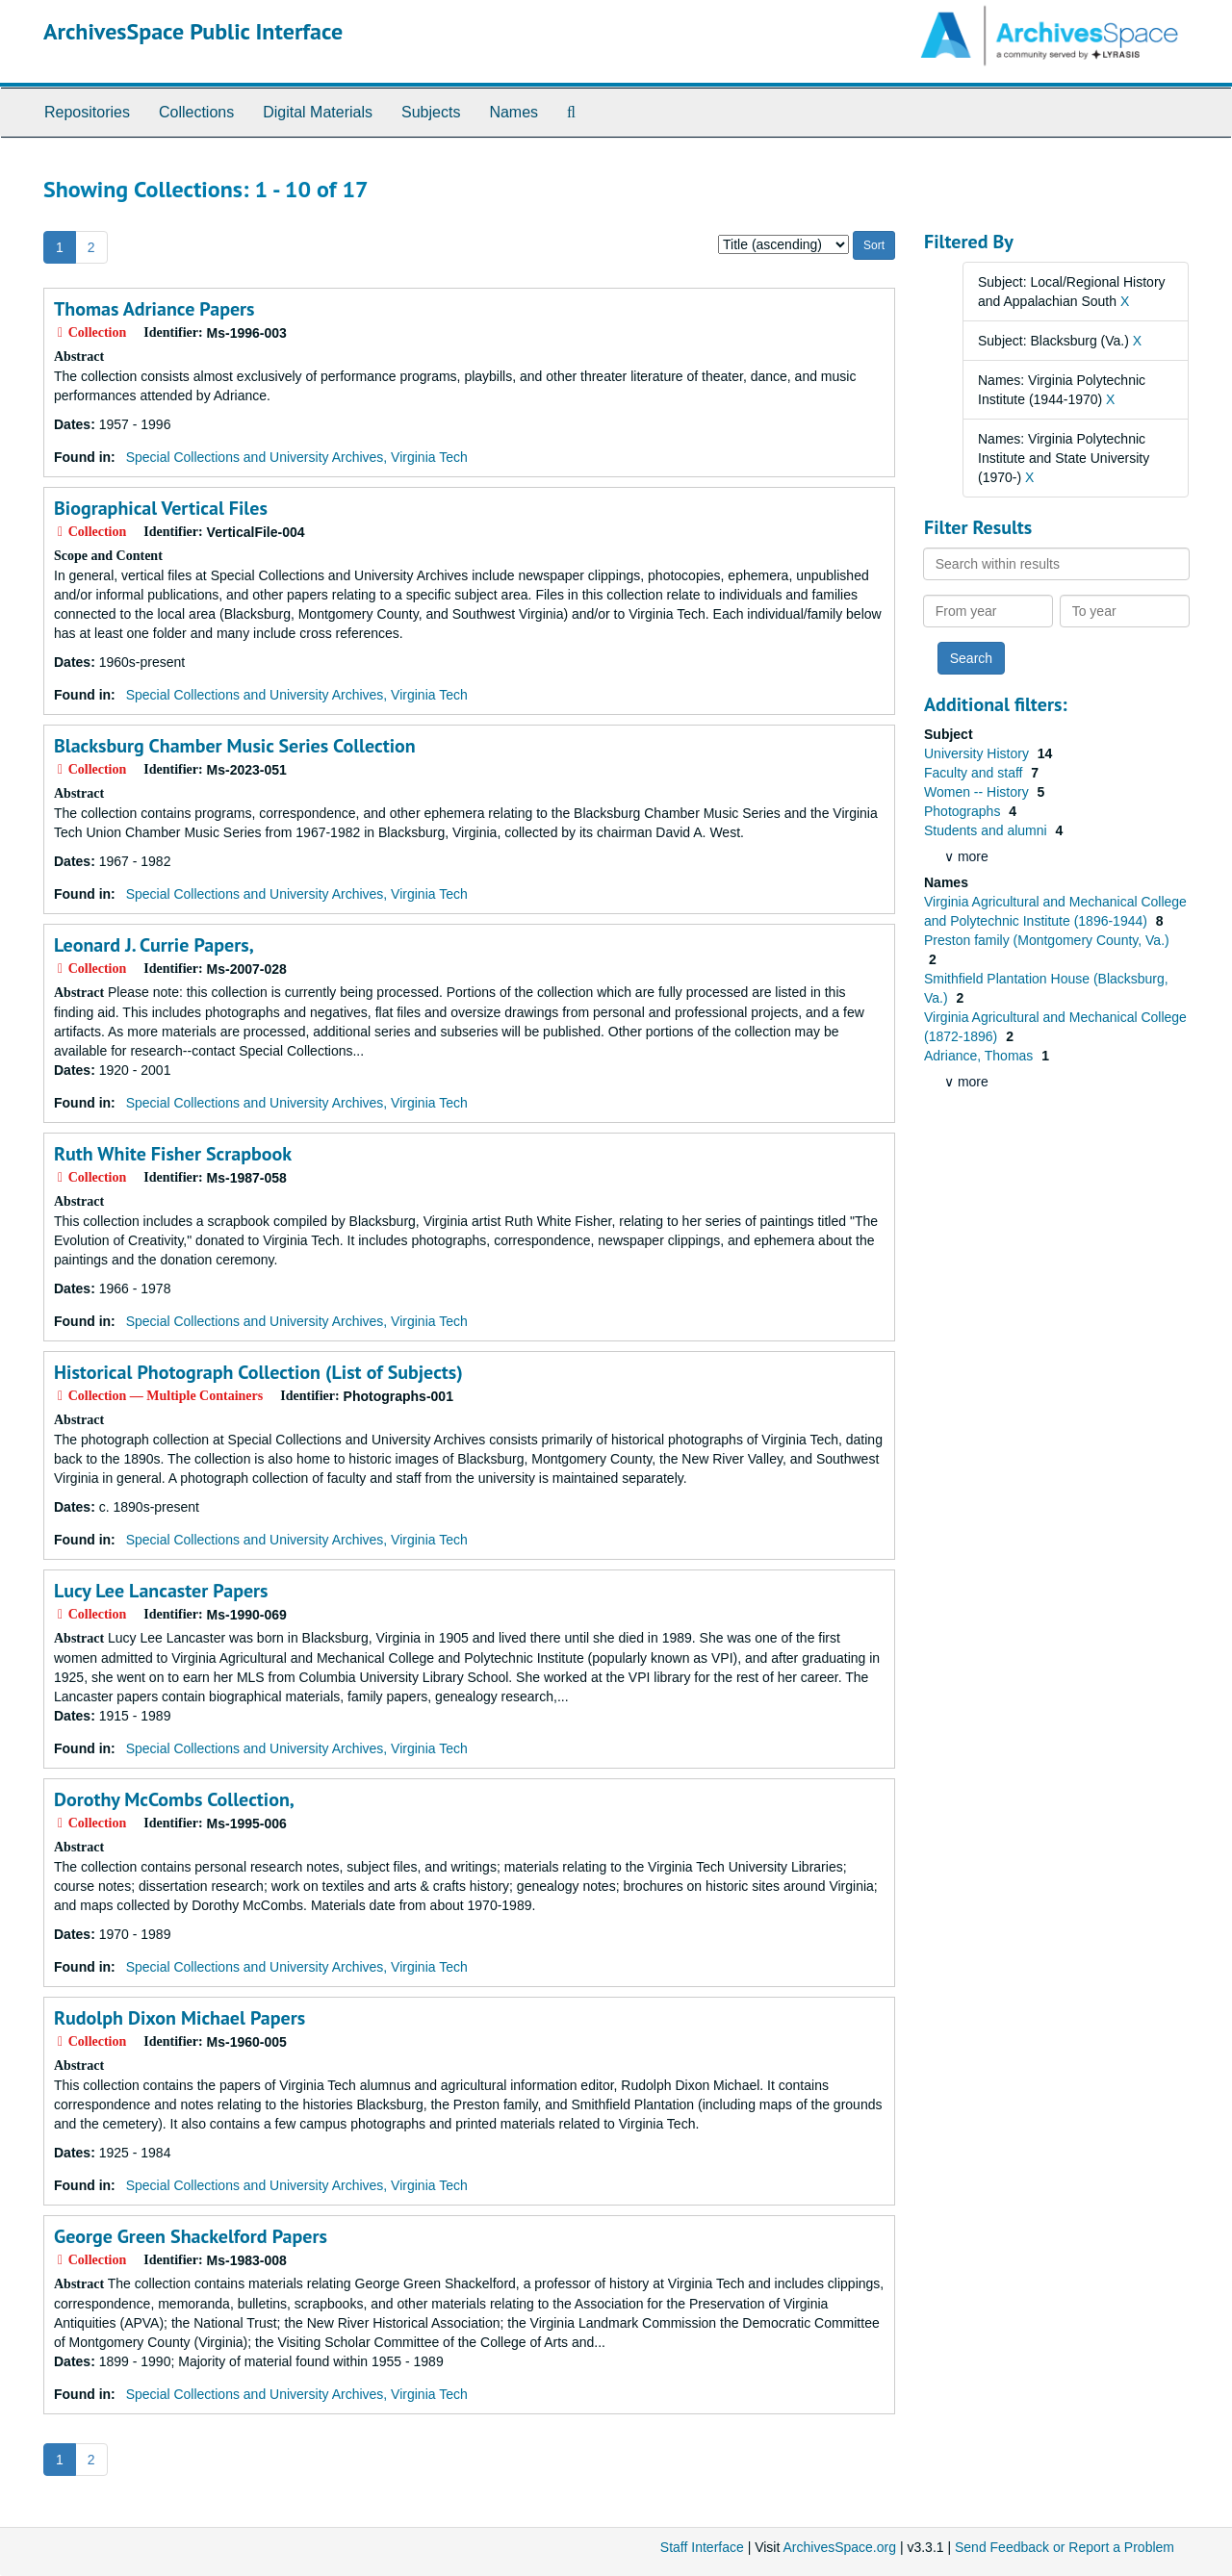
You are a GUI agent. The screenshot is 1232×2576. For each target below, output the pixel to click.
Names (513, 112)
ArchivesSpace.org (839, 2547)
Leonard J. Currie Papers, (154, 944)
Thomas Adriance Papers (154, 308)
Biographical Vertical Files (161, 508)
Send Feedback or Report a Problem (1064, 2547)
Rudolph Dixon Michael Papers (179, 2017)
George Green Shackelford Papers (190, 2236)
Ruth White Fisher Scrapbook (173, 1153)
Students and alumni (987, 830)
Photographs (964, 811)
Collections (196, 112)
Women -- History (978, 792)
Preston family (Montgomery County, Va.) (1046, 940)
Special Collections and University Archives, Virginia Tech (297, 457)
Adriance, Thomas (980, 1055)
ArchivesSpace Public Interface (193, 31)
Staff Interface (702, 2547)
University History (978, 753)
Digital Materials (317, 112)
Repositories (87, 112)
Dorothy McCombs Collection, (174, 1799)
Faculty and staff (975, 772)
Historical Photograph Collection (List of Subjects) (258, 1372)
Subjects (430, 112)
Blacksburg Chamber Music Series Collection (235, 745)
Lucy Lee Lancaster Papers (161, 1590)
